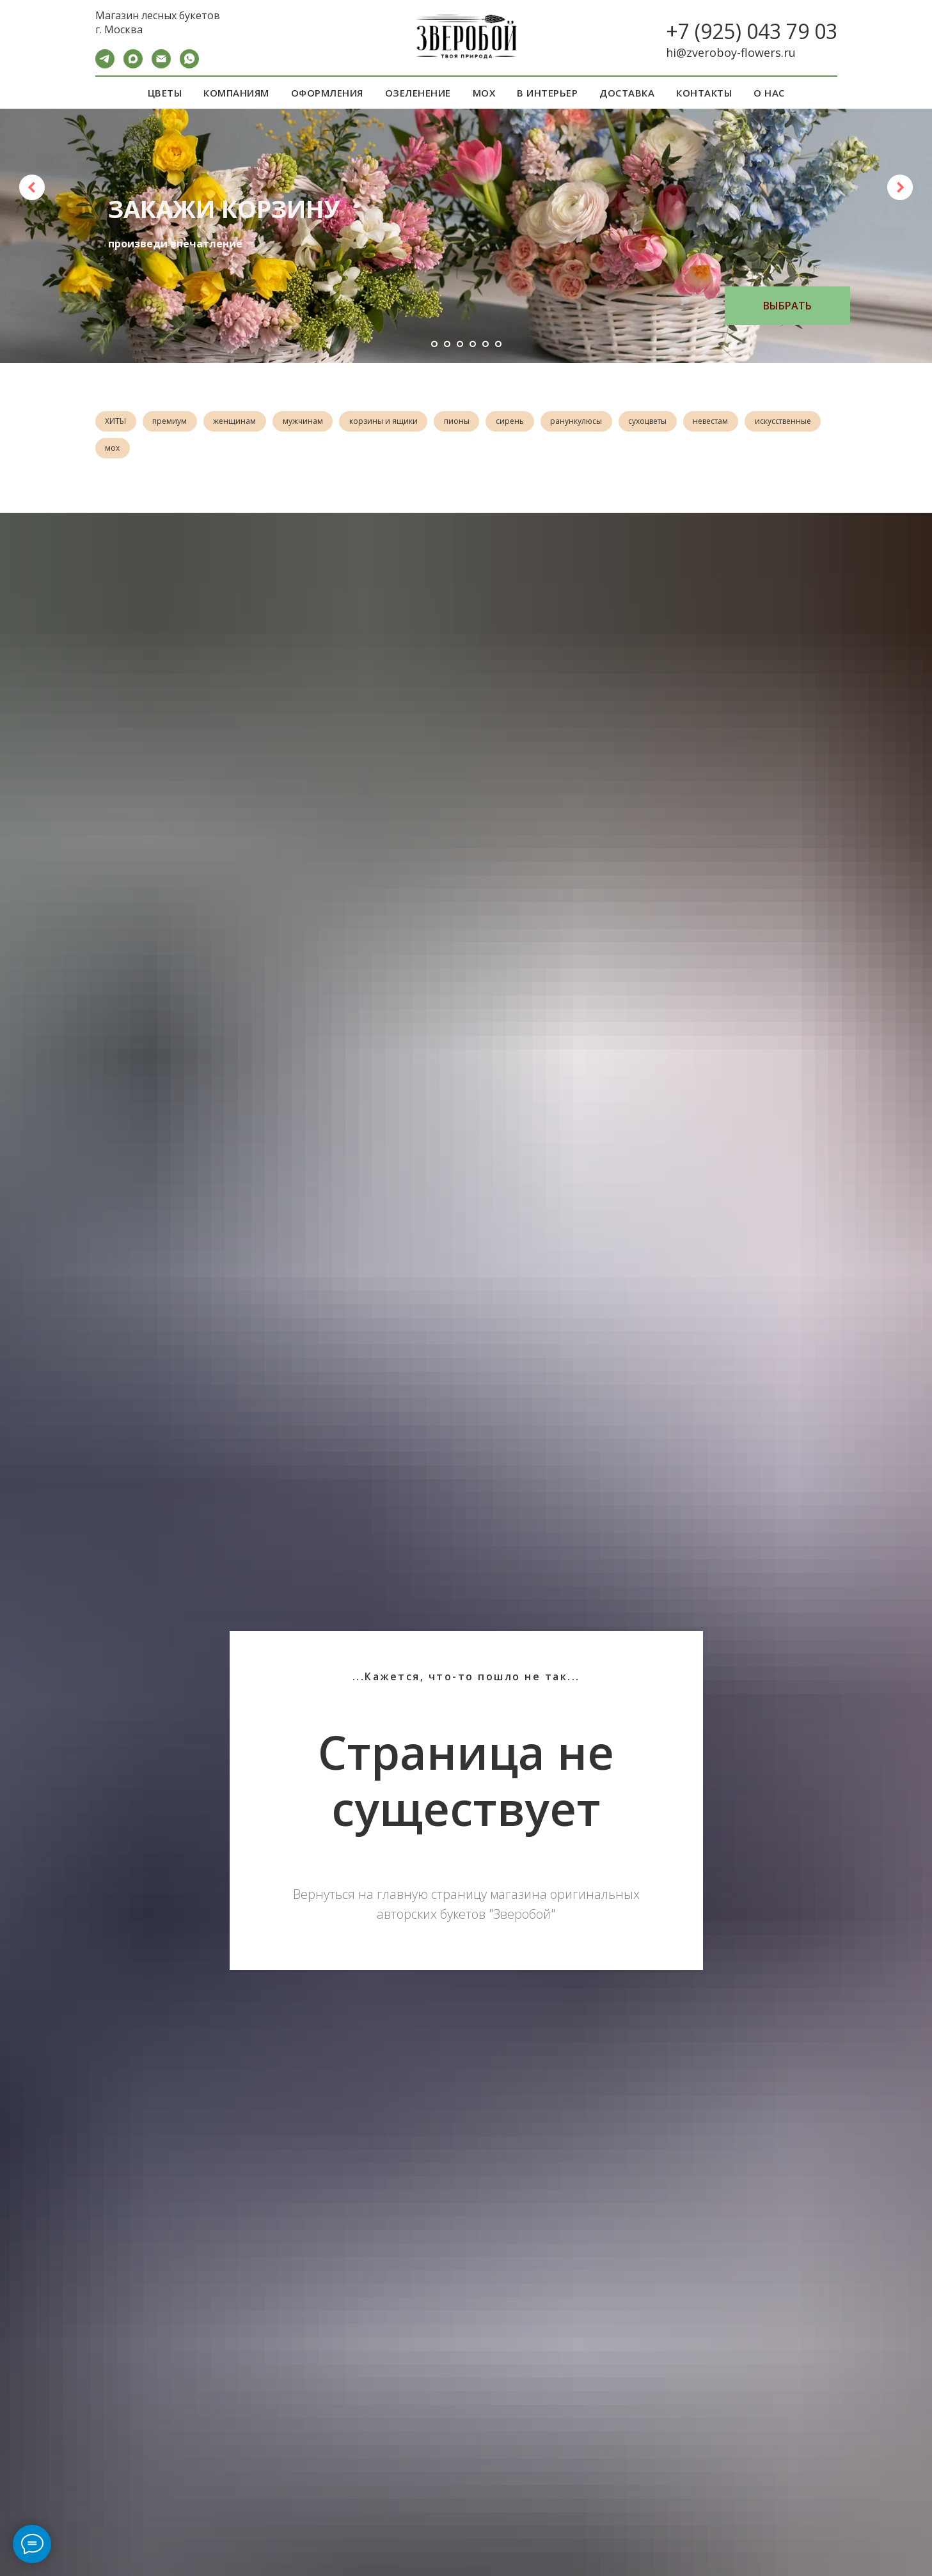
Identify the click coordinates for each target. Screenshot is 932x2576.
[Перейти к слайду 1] (434, 344)
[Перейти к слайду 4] (473, 344)
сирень (530, 422)
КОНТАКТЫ (704, 92)
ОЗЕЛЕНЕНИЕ (418, 92)
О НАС (769, 92)
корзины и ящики (397, 422)
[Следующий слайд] (900, 187)
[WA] (189, 64)
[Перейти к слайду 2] (447, 344)
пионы (474, 422)
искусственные (135, 451)
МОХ (484, 92)
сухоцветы (674, 422)
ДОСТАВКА (626, 92)
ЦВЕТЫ (165, 92)
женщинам (242, 422)
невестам (740, 422)
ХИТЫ (117, 422)
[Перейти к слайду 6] (498, 344)
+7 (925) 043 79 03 (751, 31)
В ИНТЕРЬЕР (547, 92)
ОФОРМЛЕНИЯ (327, 92)
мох (200, 451)
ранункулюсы (600, 422)
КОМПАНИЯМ (236, 92)
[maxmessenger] (133, 64)
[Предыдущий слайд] (32, 187)
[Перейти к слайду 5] (485, 344)
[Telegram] (105, 64)
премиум (174, 422)
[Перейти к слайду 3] (460, 344)
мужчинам (314, 422)
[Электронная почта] (161, 64)
